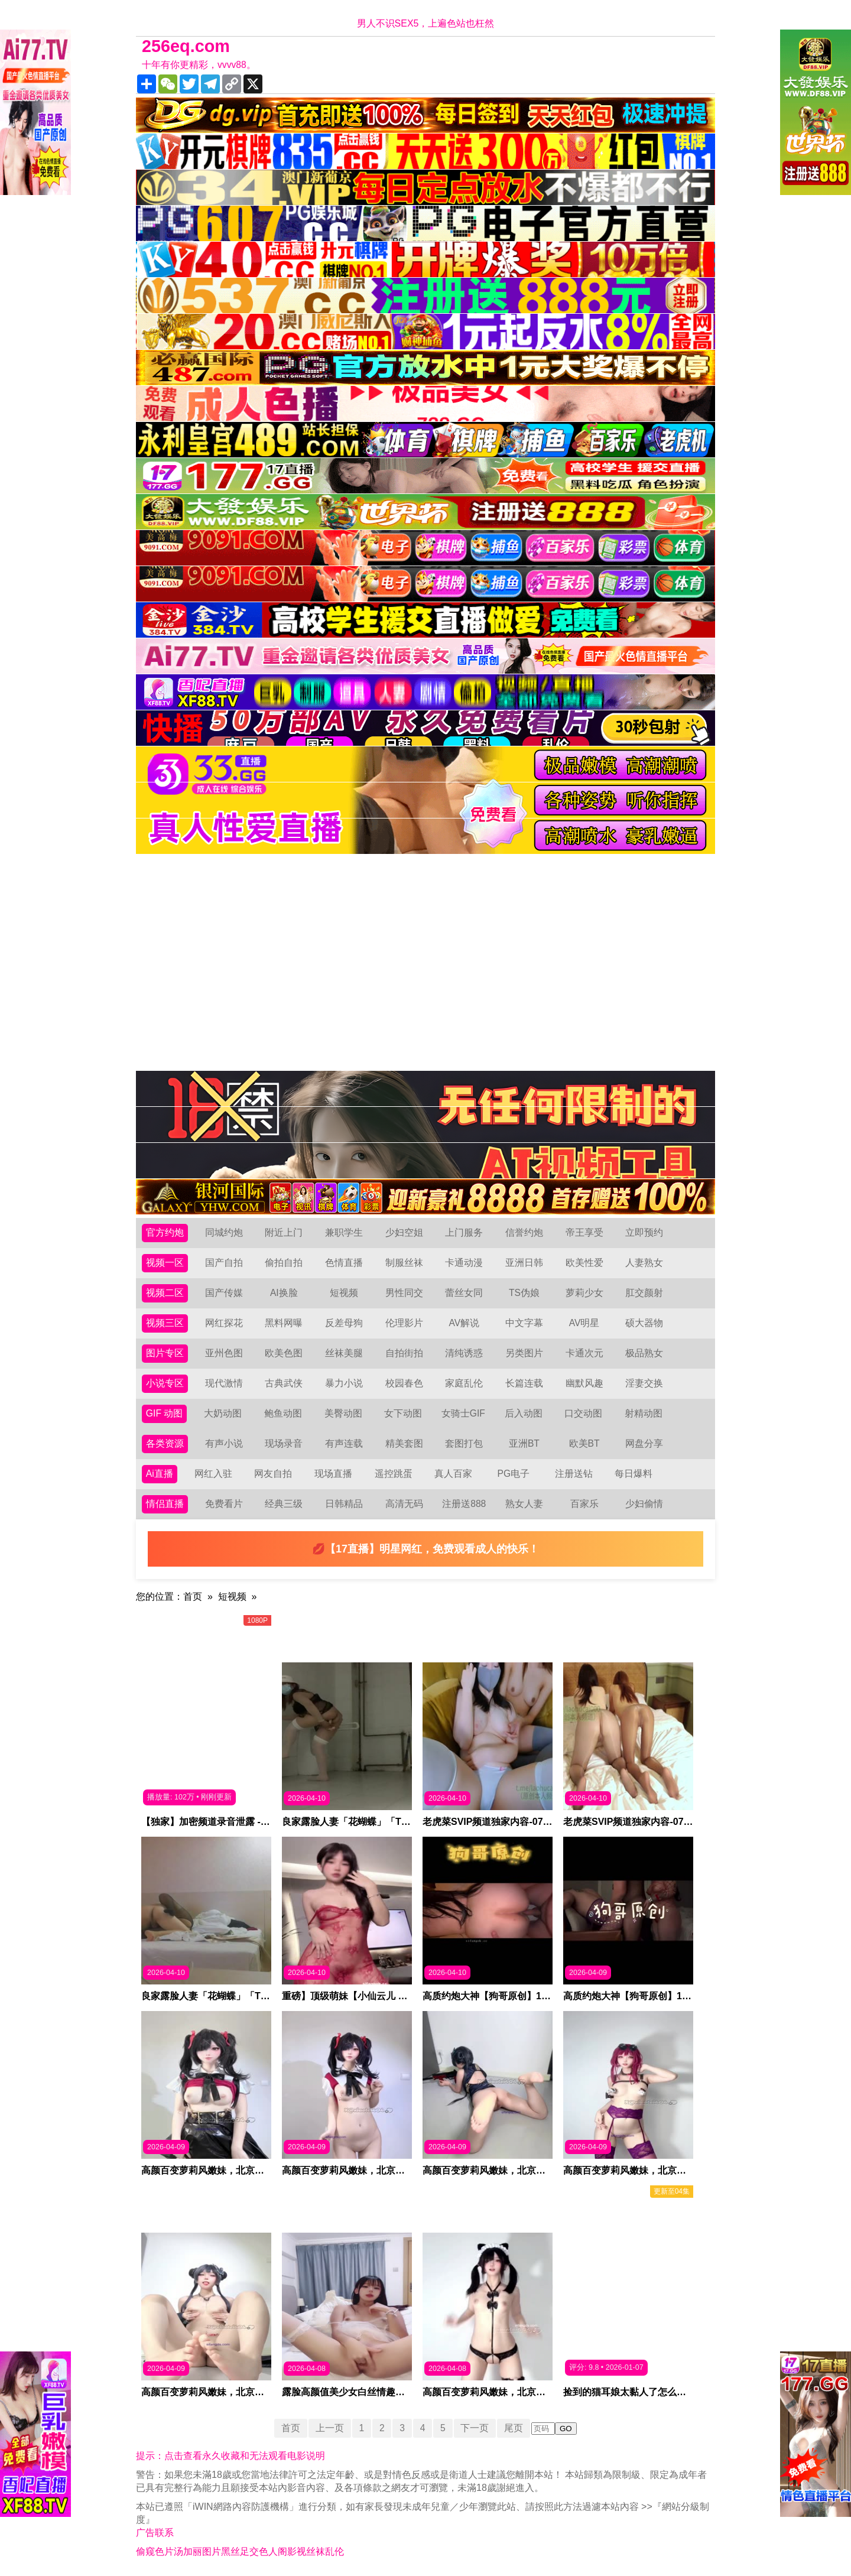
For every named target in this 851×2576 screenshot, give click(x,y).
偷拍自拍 (284, 1263)
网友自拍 (274, 1474)
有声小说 (224, 1443)
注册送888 (464, 1504)
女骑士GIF (463, 1413)
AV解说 (464, 1323)
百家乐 (584, 1504)
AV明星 (584, 1323)
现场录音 (284, 1443)
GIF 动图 (164, 1413)
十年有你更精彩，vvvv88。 (199, 65)
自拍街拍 (404, 1353)
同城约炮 (224, 1232)
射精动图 (643, 1413)
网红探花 (224, 1323)
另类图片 (524, 1353)
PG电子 (514, 1474)
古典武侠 (284, 1383)
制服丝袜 (404, 1263)
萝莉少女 (584, 1293)
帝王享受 (584, 1232)
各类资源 (165, 1443)
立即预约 (644, 1232)
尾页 (514, 2428)
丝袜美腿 (344, 1353)
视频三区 (165, 1323)
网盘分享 (644, 1443)
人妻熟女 (644, 1263)
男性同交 (404, 1293)
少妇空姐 (404, 1232)
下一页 (476, 2428)
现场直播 (333, 1474)
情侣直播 (165, 1504)
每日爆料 (633, 1474)
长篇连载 (524, 1383)
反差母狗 (344, 1323)
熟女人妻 (524, 1504)
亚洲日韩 (524, 1263)
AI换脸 (284, 1293)
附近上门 (284, 1232)
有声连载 (344, 1443)
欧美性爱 (584, 1263)
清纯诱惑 (464, 1353)
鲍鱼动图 (283, 1413)
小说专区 (165, 1383)
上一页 (328, 2428)
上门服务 (464, 1232)
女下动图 (404, 1413)
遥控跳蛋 (393, 1474)
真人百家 (453, 1474)
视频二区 (165, 1293)
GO (567, 2428)
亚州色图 (224, 1353)
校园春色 (404, 1383)
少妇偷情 (644, 1504)
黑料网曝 (284, 1323)
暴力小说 (344, 1383)
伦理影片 (404, 1323)
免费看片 (224, 1504)
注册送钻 (574, 1474)
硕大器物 (644, 1323)
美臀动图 (343, 1413)
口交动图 (584, 1413)
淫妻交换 (644, 1383)
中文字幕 (524, 1323)
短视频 (344, 1293)
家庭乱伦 (464, 1383)
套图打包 (464, 1443)
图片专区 (165, 1353)
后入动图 (524, 1413)
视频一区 (165, 1263)
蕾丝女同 (464, 1293)
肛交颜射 (644, 1293)
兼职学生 (344, 1232)
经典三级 (284, 1504)
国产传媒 (224, 1293)
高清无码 (404, 1504)
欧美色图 (284, 1353)
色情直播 (344, 1263)
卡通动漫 (464, 1263)
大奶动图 (223, 1413)
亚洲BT (524, 1443)
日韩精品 (344, 1504)
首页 (192, 1596)
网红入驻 (213, 1474)
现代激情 (224, 1383)
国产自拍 (224, 1263)
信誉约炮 (524, 1232)
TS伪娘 (524, 1293)
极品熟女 (644, 1353)
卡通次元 (584, 1353)
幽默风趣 (584, 1383)
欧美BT (584, 1443)
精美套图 (404, 1443)
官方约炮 (165, 1232)
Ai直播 (159, 1474)
